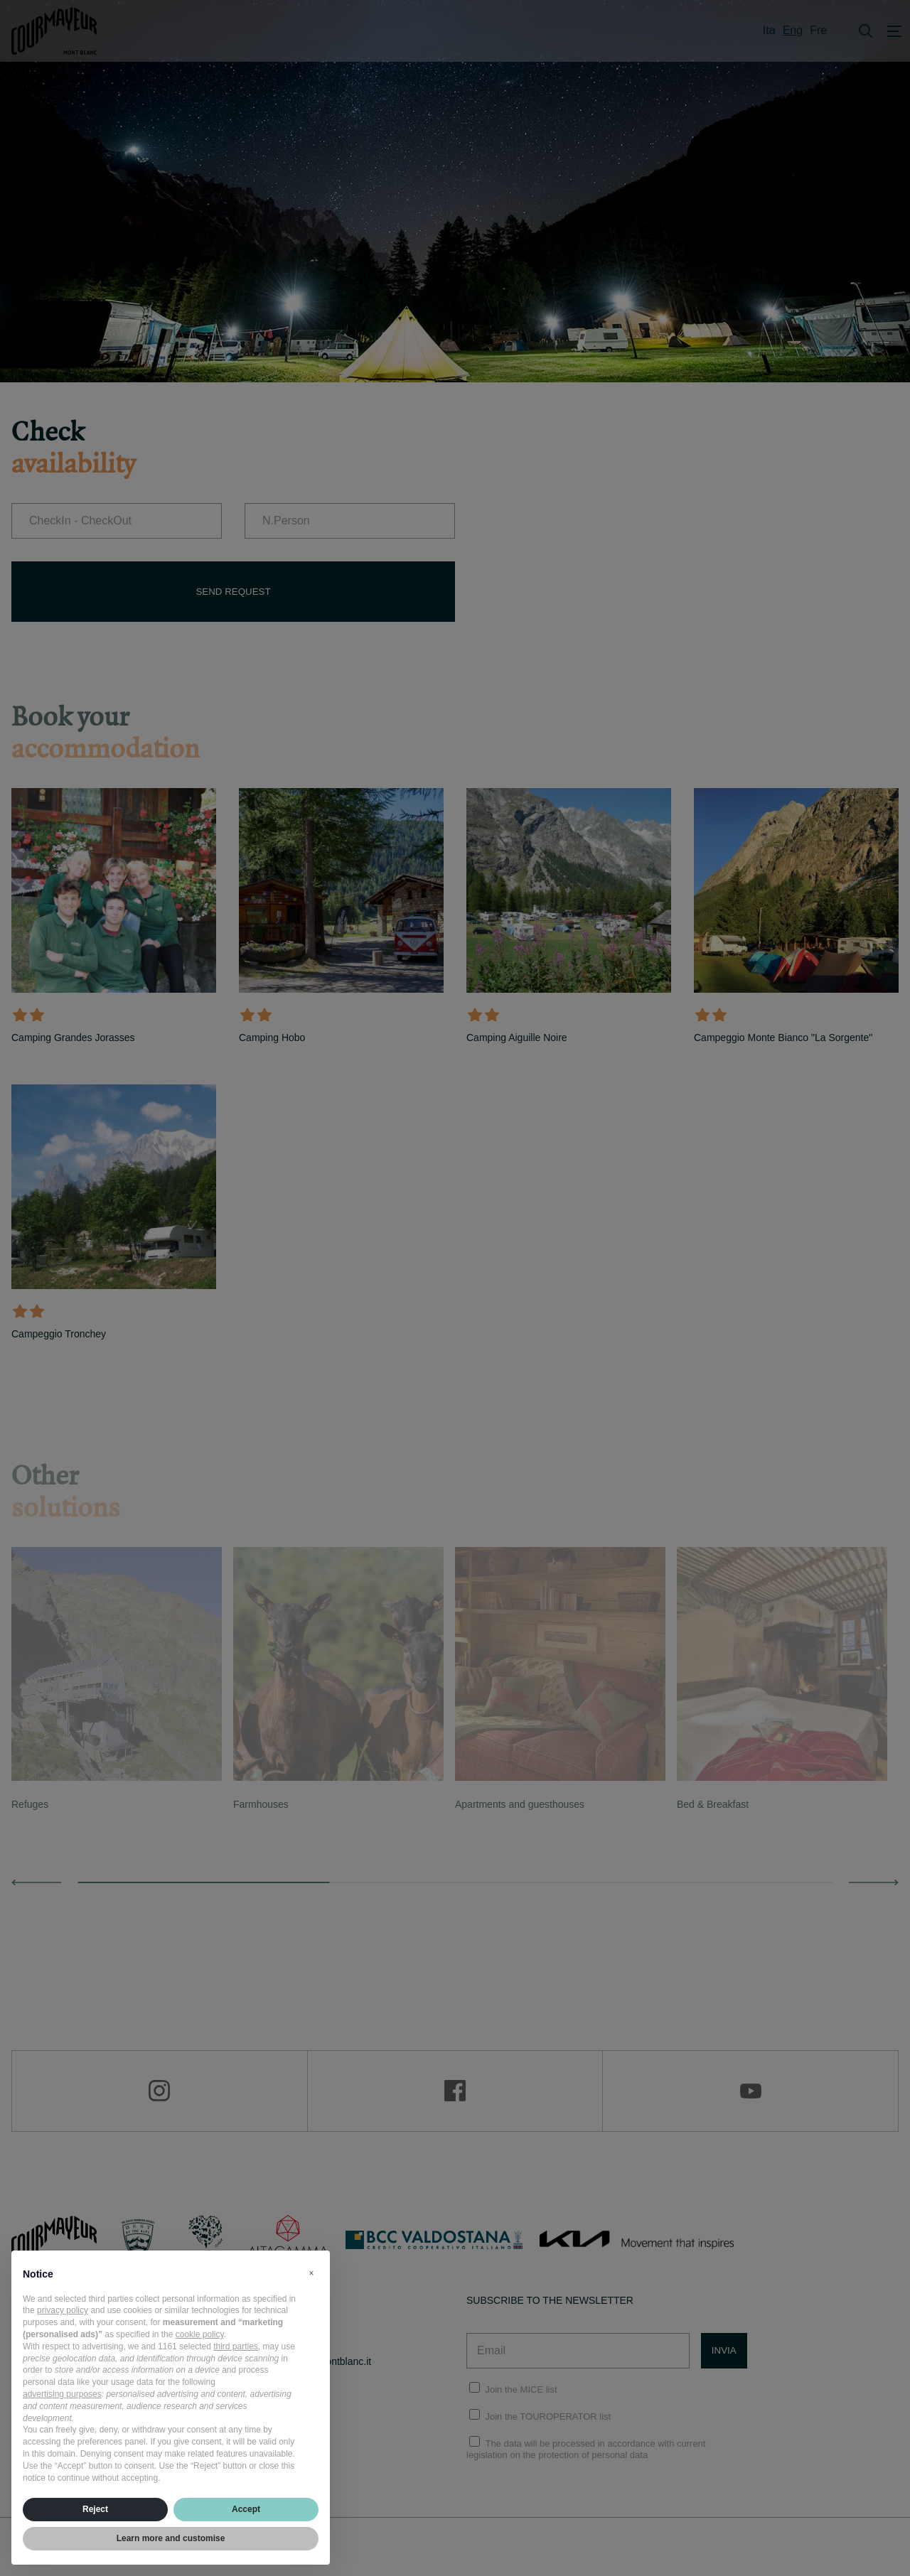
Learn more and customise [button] (171, 2538)
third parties (235, 2346)
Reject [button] (95, 2509)
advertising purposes (62, 2394)
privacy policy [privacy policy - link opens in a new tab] (62, 2310)
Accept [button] (246, 2509)
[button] (311, 2273)
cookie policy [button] (200, 2334)
